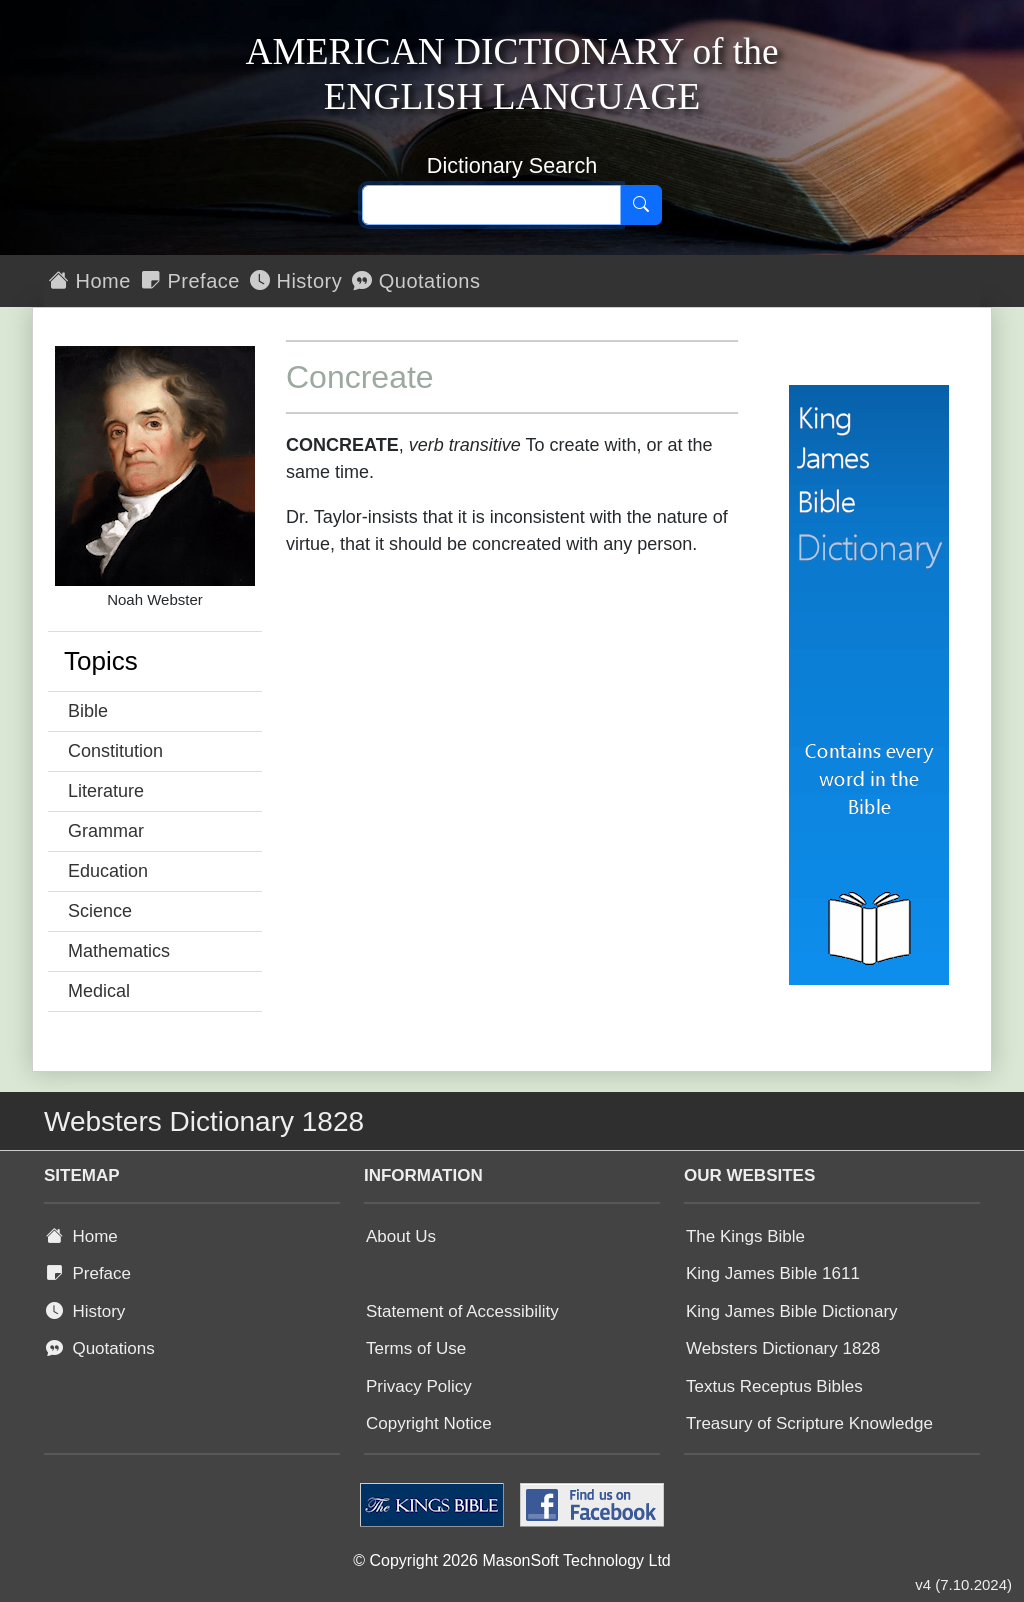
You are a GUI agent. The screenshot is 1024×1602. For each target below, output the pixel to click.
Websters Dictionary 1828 (783, 1348)
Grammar (106, 831)
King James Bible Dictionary (792, 1311)
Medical (99, 991)
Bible (88, 711)
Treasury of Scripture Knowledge (809, 1423)
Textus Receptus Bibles (774, 1386)
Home (90, 281)
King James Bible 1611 (773, 1273)
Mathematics (119, 951)
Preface (190, 281)
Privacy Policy (419, 1386)
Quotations (416, 281)
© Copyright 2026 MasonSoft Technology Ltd (511, 1560)
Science (100, 911)
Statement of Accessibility (462, 1311)
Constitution (115, 751)
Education (108, 871)
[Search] (641, 205)
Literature (106, 791)
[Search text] (491, 205)
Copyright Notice (429, 1423)
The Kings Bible (745, 1236)
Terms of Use (416, 1348)
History (296, 281)
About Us (401, 1236)
